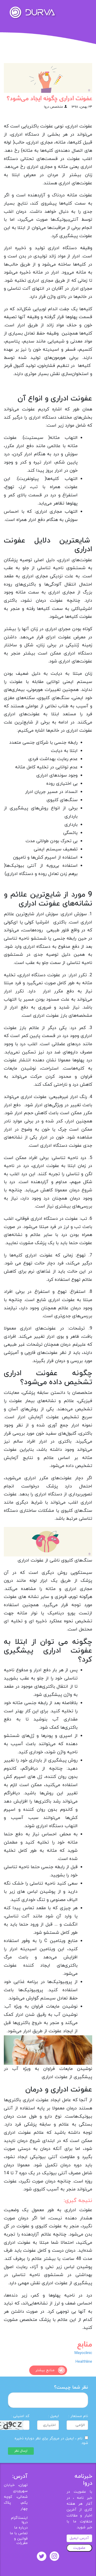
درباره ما (21, 2527)
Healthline (84, 2361)
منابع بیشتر (51, 2370)
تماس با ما (19, 2533)
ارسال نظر (20, 2451)
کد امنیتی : (20, 2416)
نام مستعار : (78, 2416)
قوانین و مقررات (21, 2541)
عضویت (79, 2548)
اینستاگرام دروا (19, 2520)
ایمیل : (53, 2416)
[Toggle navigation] (85, 9)
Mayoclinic (83, 2353)
